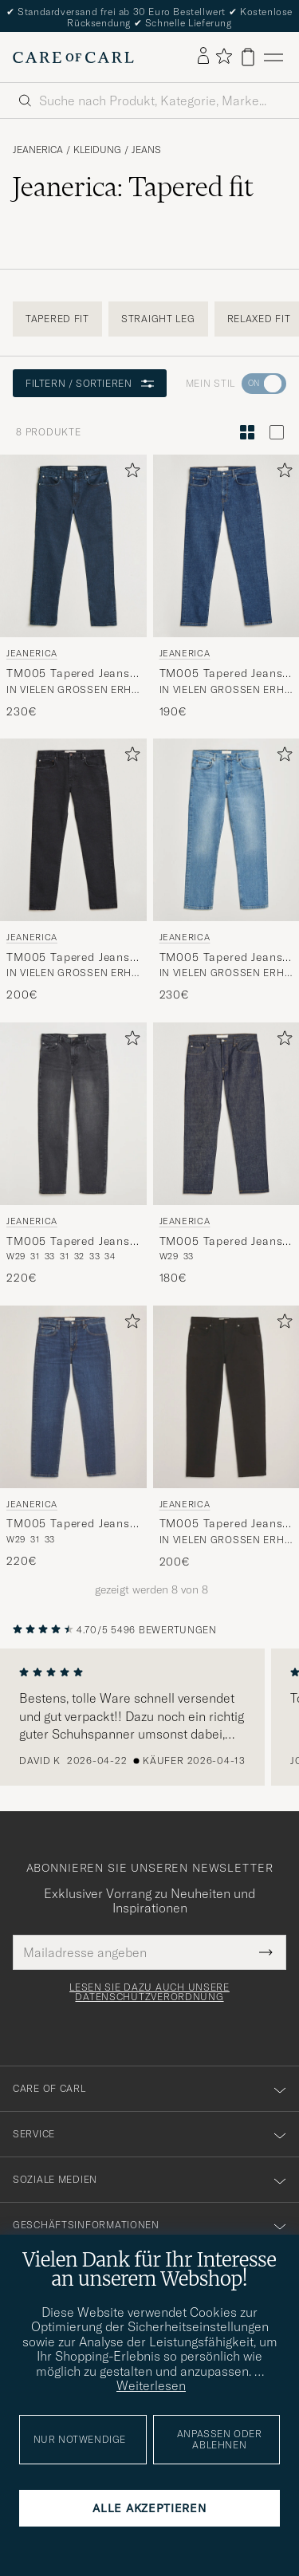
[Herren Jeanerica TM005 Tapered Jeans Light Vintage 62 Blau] (226, 830)
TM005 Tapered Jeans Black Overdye (68, 1242)
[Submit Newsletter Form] (265, 1952)
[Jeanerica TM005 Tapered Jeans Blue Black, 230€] (73, 587)
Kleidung (97, 150)
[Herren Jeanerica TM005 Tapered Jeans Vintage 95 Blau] (226, 546)
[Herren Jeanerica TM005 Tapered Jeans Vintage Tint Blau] (73, 1397)
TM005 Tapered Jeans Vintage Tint (68, 1524)
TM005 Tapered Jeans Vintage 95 (221, 674)
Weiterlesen (151, 2385)
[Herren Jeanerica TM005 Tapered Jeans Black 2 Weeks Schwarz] (73, 830)
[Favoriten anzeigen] (223, 57)
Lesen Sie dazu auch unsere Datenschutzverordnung (149, 1992)
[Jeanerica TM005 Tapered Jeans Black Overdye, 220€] (73, 1154)
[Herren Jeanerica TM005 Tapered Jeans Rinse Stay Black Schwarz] (226, 1397)
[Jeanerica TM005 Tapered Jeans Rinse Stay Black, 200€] (226, 1438)
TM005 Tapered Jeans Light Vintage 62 (221, 958)
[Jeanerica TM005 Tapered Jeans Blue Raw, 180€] (226, 1154)
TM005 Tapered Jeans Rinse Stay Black (221, 1524)
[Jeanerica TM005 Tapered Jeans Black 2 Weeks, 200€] (73, 871)
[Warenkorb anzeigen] (248, 57)
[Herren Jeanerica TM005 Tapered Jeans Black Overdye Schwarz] (73, 1113)
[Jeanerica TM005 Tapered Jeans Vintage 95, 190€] (226, 587)
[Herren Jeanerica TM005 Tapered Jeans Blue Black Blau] (73, 546)
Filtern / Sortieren (90, 383)
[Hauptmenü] (273, 57)
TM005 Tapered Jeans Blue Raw (221, 1242)
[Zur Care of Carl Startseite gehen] (73, 57)
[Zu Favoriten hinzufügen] (129, 473)
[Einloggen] (203, 56)
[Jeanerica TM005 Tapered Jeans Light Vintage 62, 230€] (226, 871)
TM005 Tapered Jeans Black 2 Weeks (68, 958)
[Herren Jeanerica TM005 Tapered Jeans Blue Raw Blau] (226, 1113)
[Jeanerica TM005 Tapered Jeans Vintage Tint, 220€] (73, 1438)
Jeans (146, 150)
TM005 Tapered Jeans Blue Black (68, 674)
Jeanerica (38, 150)
